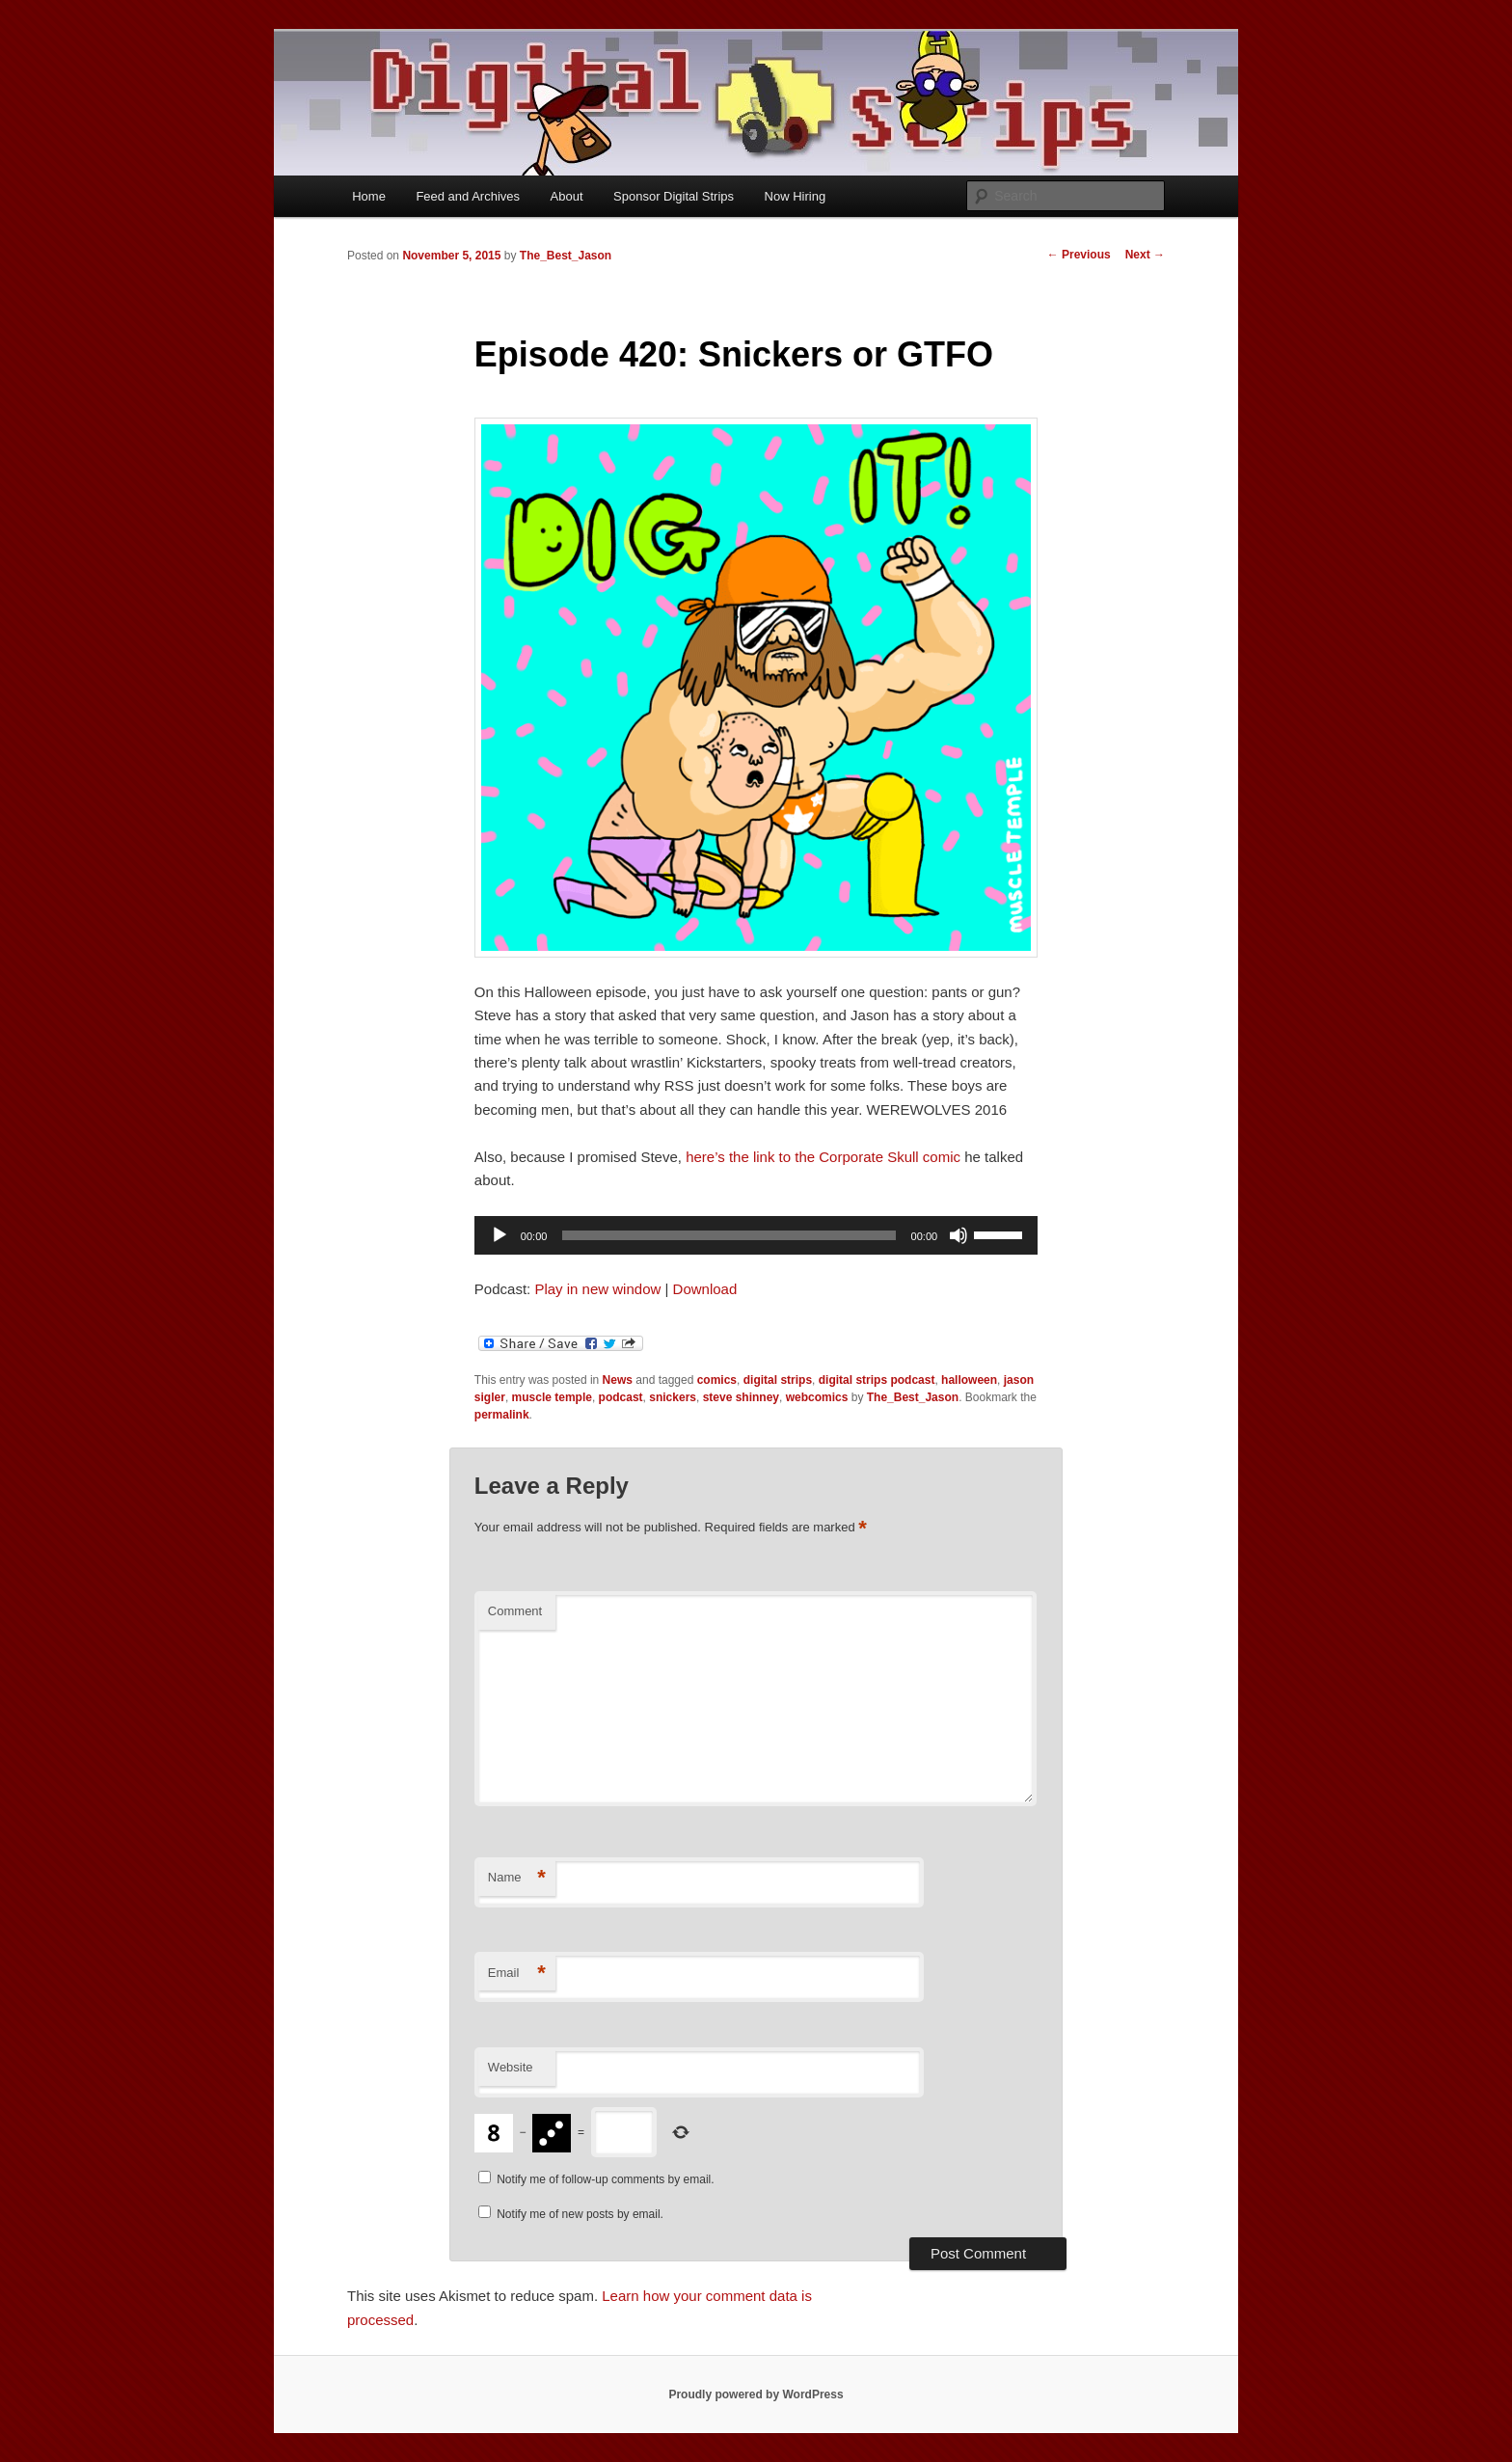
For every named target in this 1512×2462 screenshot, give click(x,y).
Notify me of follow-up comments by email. (605, 2179)
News (618, 1380)
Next (1145, 254)
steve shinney (741, 1397)
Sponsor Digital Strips (673, 196)
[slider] (728, 1235)
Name (517, 1878)
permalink (501, 1414)
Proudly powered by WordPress (755, 2394)
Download (705, 1289)
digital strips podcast (877, 1380)
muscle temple (552, 1397)
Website (510, 2067)
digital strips (777, 1380)
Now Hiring (795, 196)
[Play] (499, 1235)
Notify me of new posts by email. (580, 2214)
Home (369, 196)
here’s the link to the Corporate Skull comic (823, 1157)
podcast (621, 1397)
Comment (515, 1611)
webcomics (817, 1397)
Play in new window (597, 1289)
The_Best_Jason (565, 255)
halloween (969, 1380)
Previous (1079, 254)
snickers (672, 1397)
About (567, 196)
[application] (756, 1235)
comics (717, 1380)
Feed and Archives (468, 196)
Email (517, 1974)
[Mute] (958, 1235)
